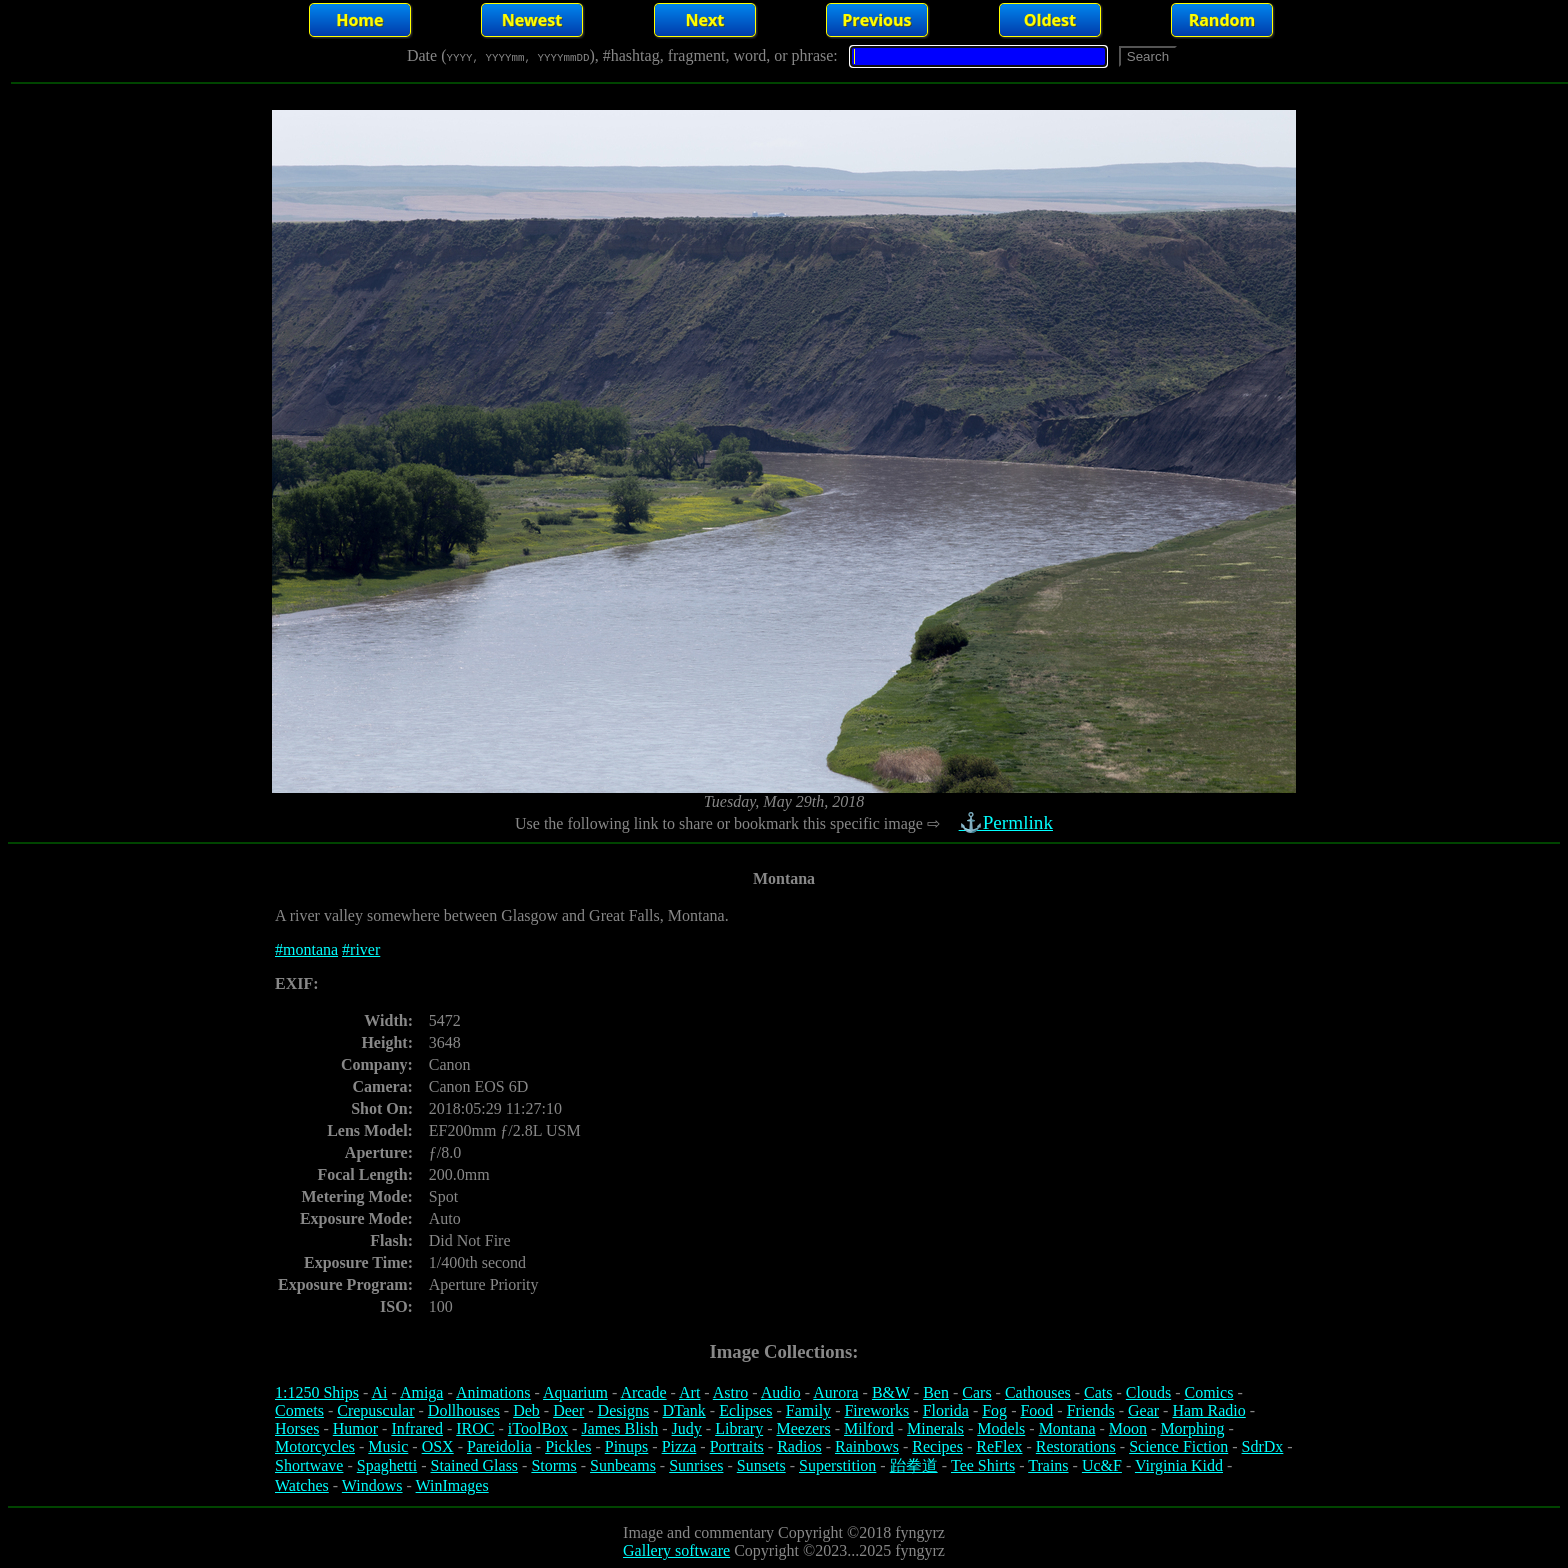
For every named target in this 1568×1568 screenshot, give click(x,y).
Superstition (837, 1465)
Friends (1091, 1410)
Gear (1143, 1410)
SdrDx (1263, 1446)
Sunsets (761, 1465)
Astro (731, 1392)
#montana (306, 949)
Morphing (1192, 1428)
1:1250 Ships (317, 1392)
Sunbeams (623, 1465)
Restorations (1076, 1446)
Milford (869, 1428)
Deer (568, 1410)
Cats (1098, 1392)
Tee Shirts (983, 1465)
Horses (297, 1428)
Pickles (568, 1446)
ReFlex (999, 1446)
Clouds (1148, 1392)
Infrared (417, 1428)
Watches (302, 1485)
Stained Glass (475, 1465)
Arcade (643, 1392)
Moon (1128, 1428)
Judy (687, 1428)
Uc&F (1102, 1465)
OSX (438, 1446)
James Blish (619, 1428)
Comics (1209, 1392)
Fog (994, 1410)
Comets (299, 1410)
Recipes (937, 1446)
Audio (781, 1392)
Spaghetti (387, 1465)
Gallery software (676, 1550)
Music (388, 1446)
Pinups (627, 1446)
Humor (355, 1428)
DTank (683, 1410)
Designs (624, 1410)
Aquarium (575, 1392)
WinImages (452, 1485)
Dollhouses (464, 1410)
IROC (475, 1428)
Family (808, 1410)
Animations (493, 1392)
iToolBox (538, 1428)
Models (1001, 1428)
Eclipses (745, 1410)
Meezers (803, 1428)
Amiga (422, 1392)
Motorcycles (315, 1446)
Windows (372, 1485)
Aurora (835, 1392)
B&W (891, 1392)
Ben (936, 1392)
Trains (1048, 1465)
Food (1036, 1410)
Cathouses (1038, 1392)
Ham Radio (1208, 1410)
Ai (379, 1392)
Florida (946, 1410)
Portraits (737, 1446)
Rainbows (867, 1446)
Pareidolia (499, 1446)
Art (689, 1392)
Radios (799, 1446)
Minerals (935, 1428)
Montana (1067, 1428)
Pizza (679, 1446)
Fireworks (876, 1410)
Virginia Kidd (1179, 1465)
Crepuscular (375, 1410)
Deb (526, 1410)
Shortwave (309, 1465)
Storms (553, 1465)
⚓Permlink (1008, 822)
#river (361, 949)
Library (739, 1428)
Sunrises (696, 1465)
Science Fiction (1178, 1446)
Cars (976, 1392)
